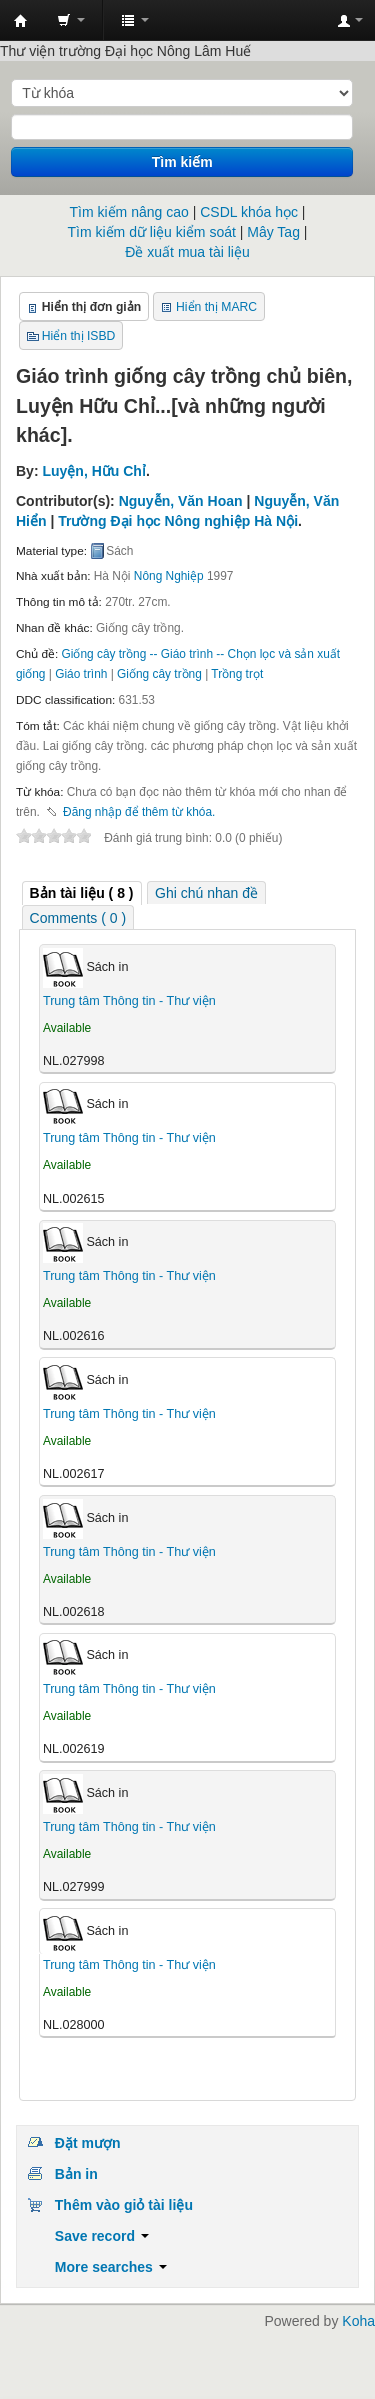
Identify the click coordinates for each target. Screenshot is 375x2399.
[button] (71, 20)
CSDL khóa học (249, 212)
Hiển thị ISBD (79, 336)
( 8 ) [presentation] (82, 893)
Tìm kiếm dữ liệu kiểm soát (152, 232)
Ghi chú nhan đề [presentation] (206, 893)
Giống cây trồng (159, 674)
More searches (111, 2267)
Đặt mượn (88, 2143)
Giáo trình (81, 674)
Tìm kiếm (182, 162)
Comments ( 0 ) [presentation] (78, 918)
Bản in (76, 2174)
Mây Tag (273, 232)
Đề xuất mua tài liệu (187, 252)
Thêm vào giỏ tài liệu (124, 2205)
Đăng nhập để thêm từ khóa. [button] (139, 812)
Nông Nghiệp (169, 576)
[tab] (82, 893)
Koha (358, 2321)
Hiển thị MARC (216, 307)
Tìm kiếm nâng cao (129, 212)
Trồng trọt (237, 674)
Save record (102, 2236)
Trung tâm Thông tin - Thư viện (21, 21)
